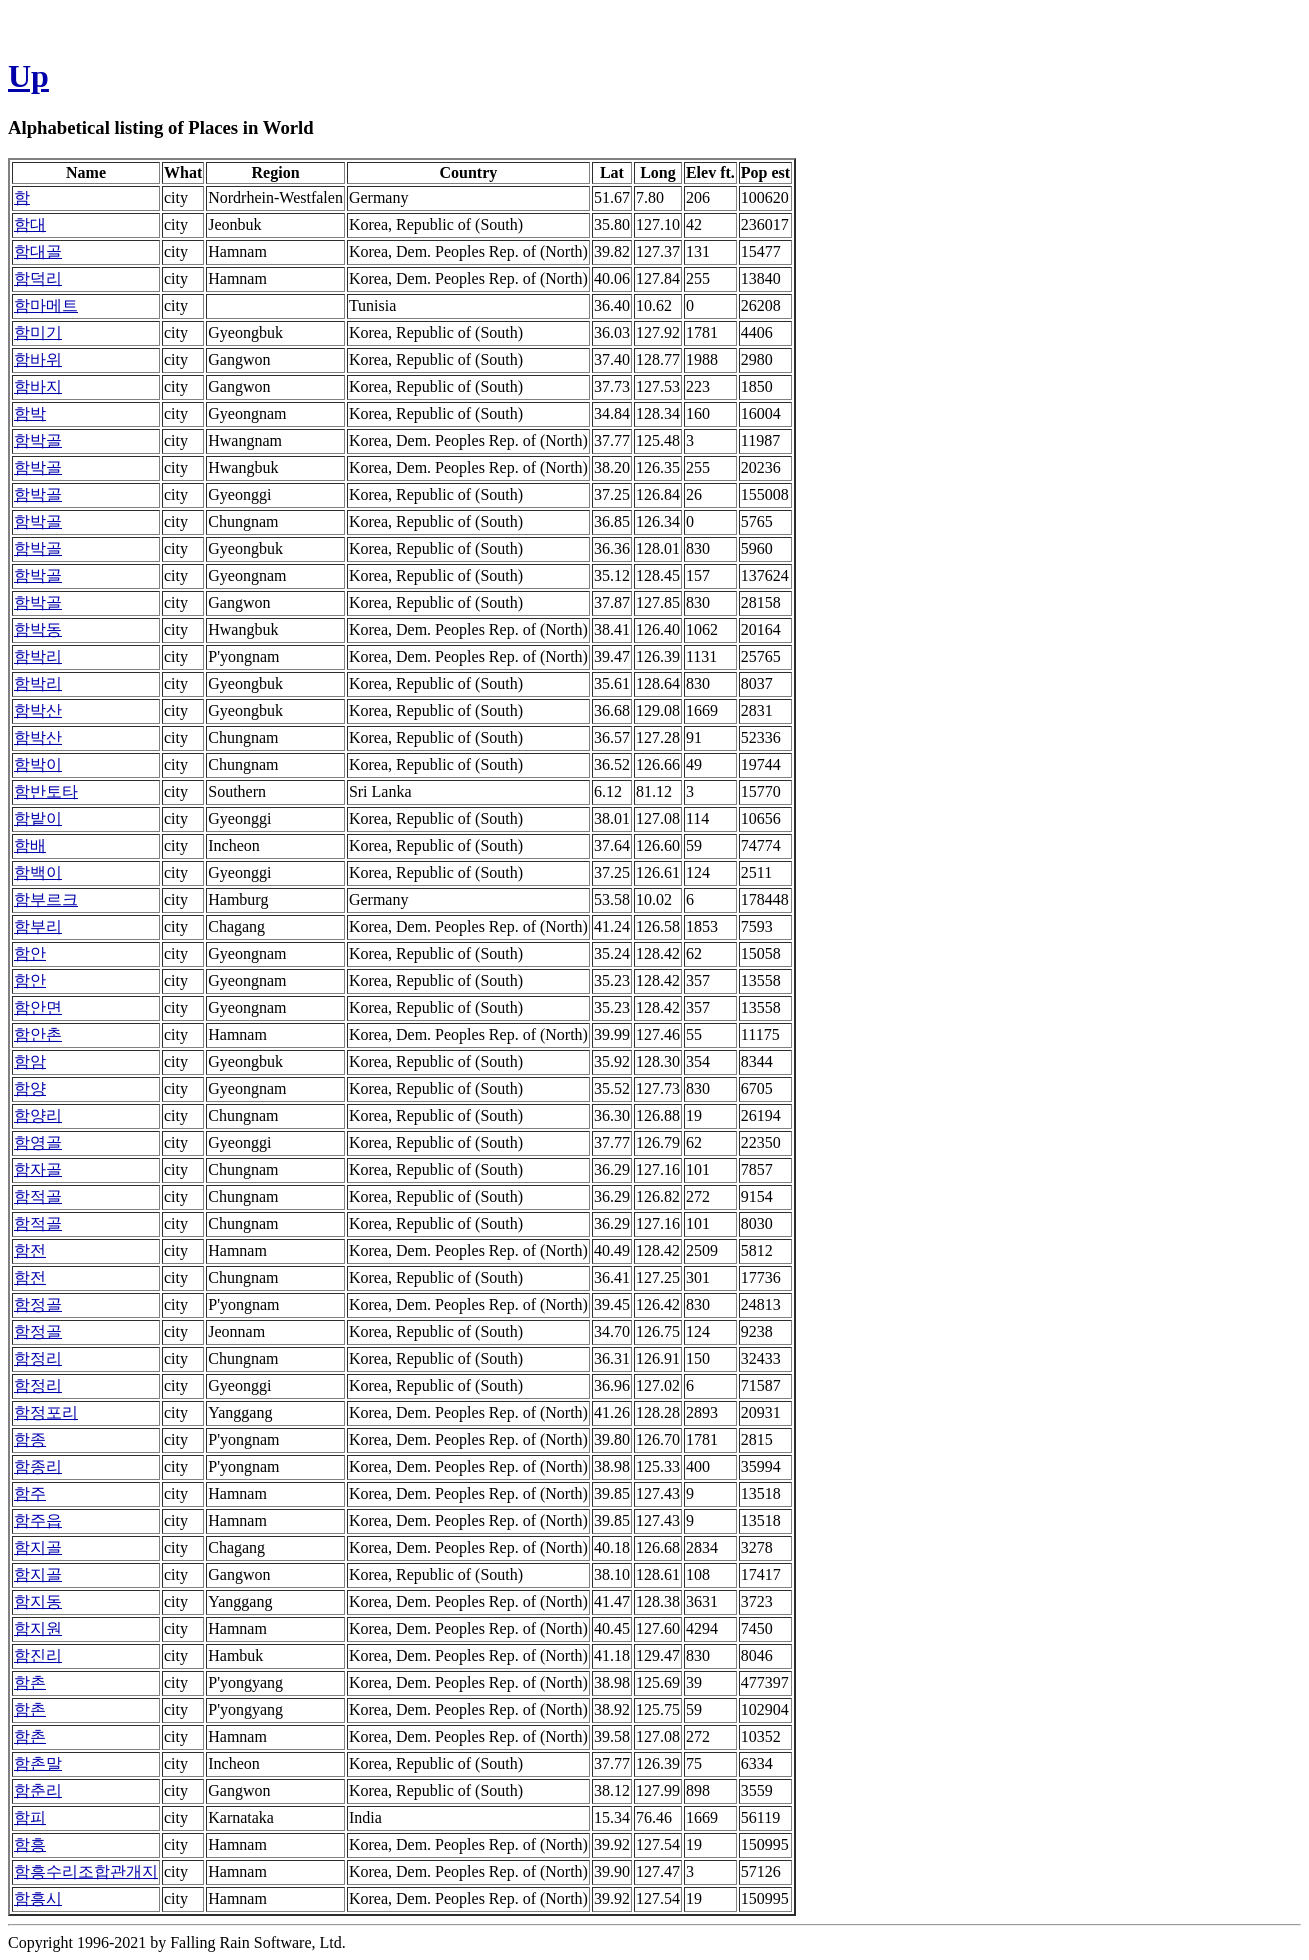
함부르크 (46, 899)
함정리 (38, 1358)
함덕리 (38, 278)
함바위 (38, 359)
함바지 (38, 386)
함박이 (38, 764)
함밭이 (38, 818)
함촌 (30, 1682)
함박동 (38, 629)
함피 (30, 1817)
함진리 (38, 1655)
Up (28, 76)
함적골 (38, 1196)
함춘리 (38, 1790)
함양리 (38, 1115)
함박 (30, 413)
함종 (30, 1439)
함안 (30, 953)
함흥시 (38, 1898)
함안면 (38, 1007)
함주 (30, 1493)
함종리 (38, 1466)
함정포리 (46, 1412)
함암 (30, 1061)
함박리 (38, 656)
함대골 (38, 251)
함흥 (30, 1844)
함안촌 (38, 1034)
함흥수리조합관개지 (86, 1871)
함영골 (38, 1142)
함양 (30, 1088)
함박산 (38, 710)
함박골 (38, 440)
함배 (30, 845)
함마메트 (46, 305)
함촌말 (38, 1763)
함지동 (38, 1601)
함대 (30, 224)
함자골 (38, 1169)
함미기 (38, 332)
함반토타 (46, 791)
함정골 (38, 1304)
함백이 (38, 872)
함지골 (38, 1547)
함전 (30, 1250)
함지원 (38, 1628)
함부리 (38, 926)
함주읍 (38, 1520)
